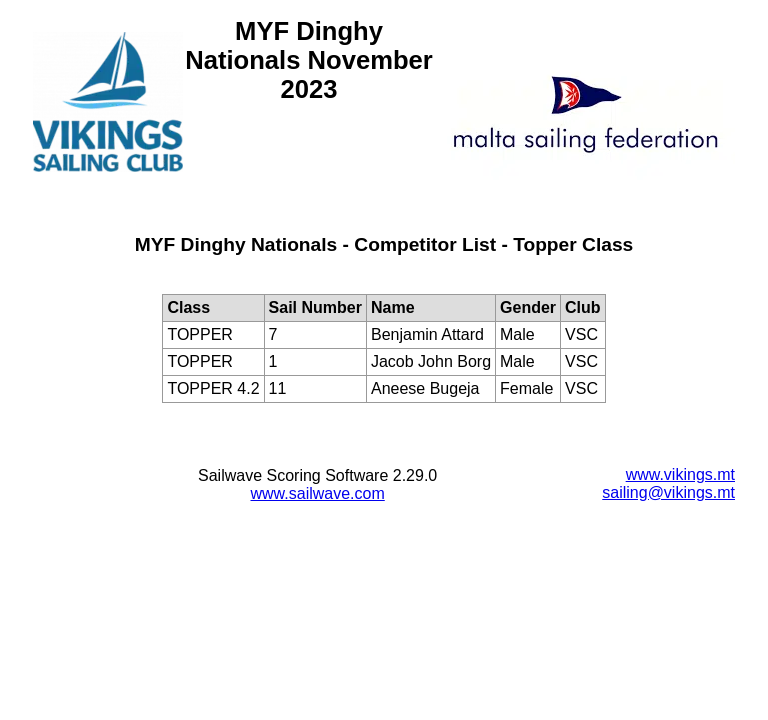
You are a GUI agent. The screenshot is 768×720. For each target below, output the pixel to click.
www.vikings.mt (680, 474)
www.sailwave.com (318, 493)
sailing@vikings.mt (668, 492)
